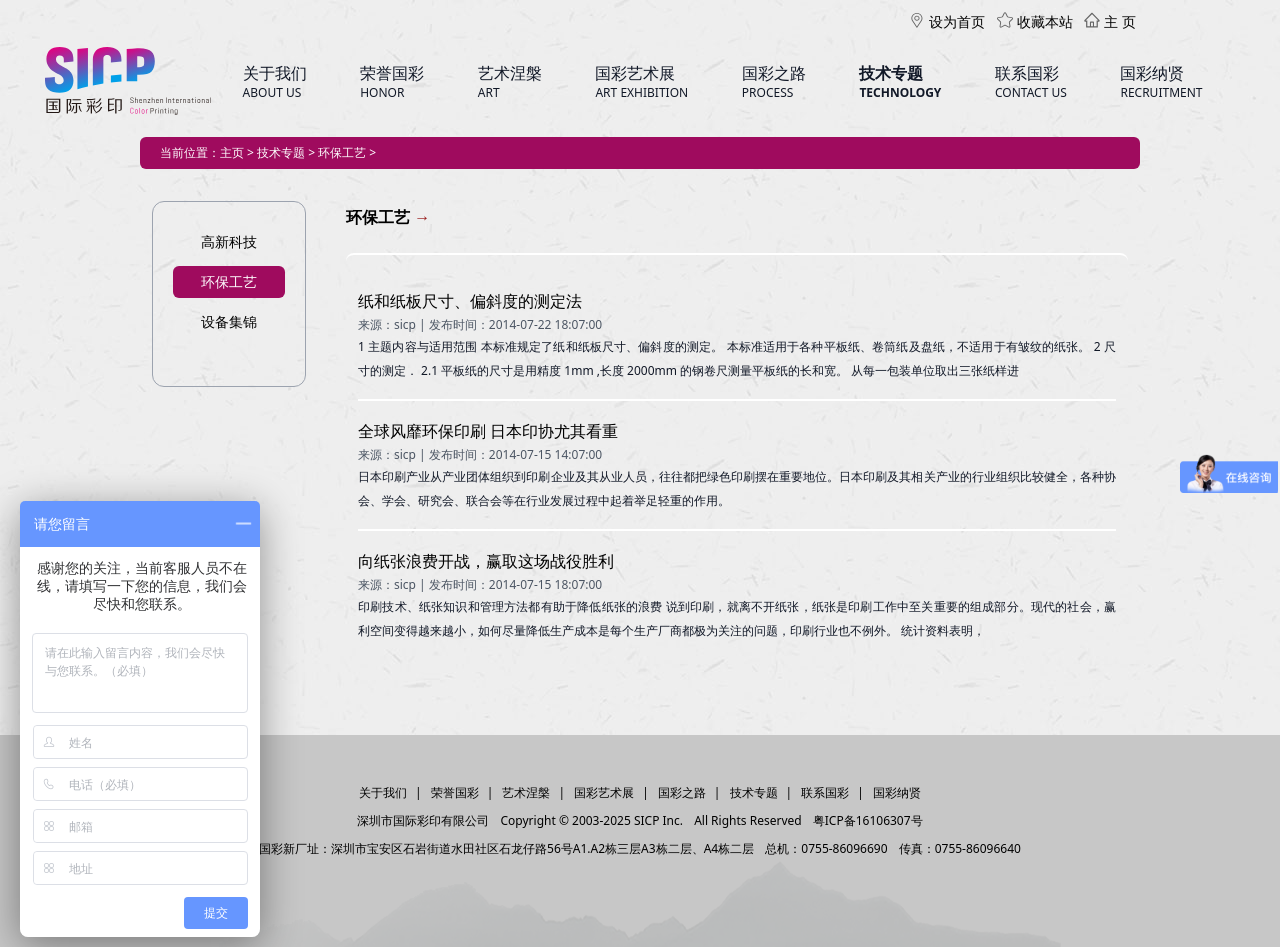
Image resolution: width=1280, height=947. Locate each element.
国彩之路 (682, 792)
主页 (232, 152)
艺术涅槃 (526, 792)
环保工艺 (229, 281)
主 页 (1110, 21)
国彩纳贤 (897, 792)
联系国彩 (825, 792)
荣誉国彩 (455, 792)
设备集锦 (229, 321)
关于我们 (383, 792)
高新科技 (229, 241)
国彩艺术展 (604, 792)
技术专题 (754, 792)
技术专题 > (287, 152)
